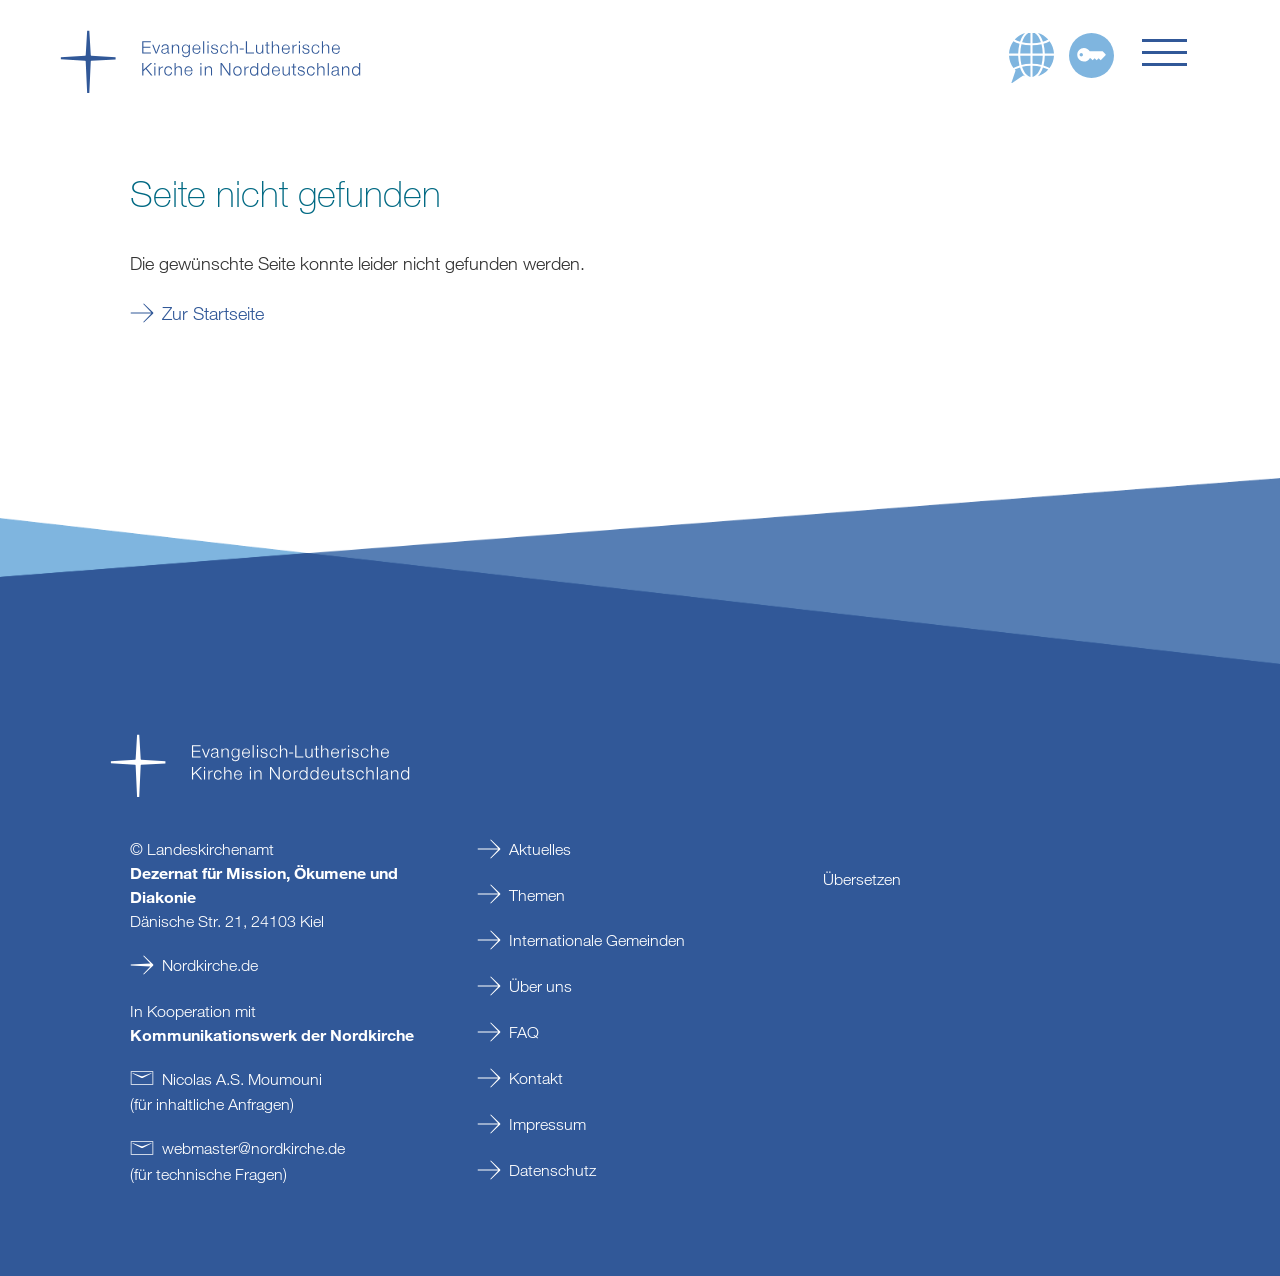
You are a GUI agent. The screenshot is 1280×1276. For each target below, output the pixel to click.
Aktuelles (540, 849)
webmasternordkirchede (253, 1148)
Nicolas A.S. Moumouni (242, 1079)
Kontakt (536, 1078)
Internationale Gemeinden (597, 940)
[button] (1181, 52)
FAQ (524, 1032)
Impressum (547, 1124)
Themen (537, 895)
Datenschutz (552, 1170)
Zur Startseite (213, 313)
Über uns (540, 986)
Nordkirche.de (210, 965)
